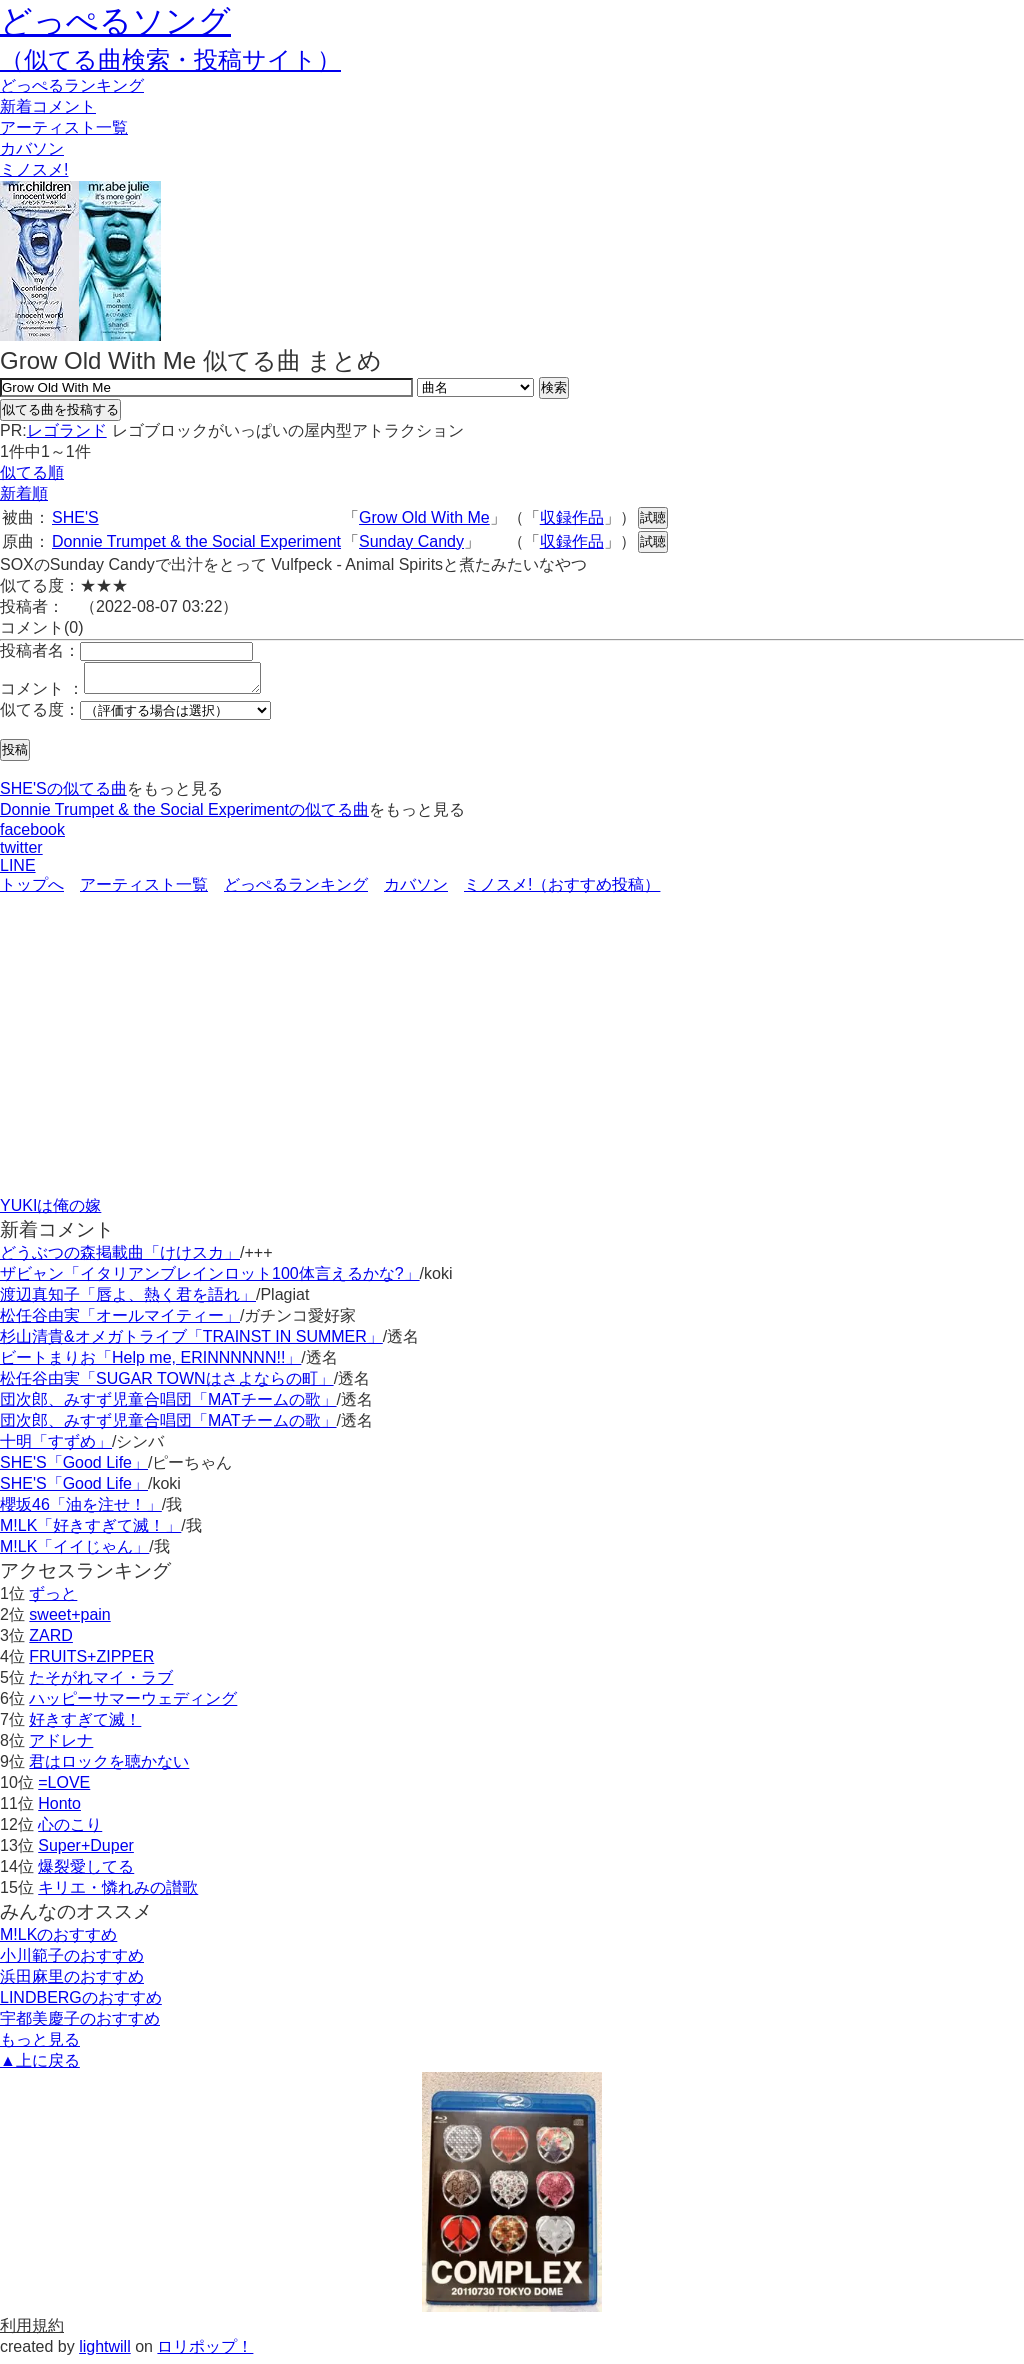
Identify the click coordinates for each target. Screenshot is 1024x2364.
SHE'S (75, 517)
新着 (48, 106)
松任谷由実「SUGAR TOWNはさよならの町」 (167, 1384)
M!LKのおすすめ (58, 1940)
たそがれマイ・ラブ (101, 1683)
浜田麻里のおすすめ (72, 1982)
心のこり (70, 1830)
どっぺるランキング (296, 890)
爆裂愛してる (86, 1872)
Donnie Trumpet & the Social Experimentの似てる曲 (184, 815)
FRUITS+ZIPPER (91, 1662)
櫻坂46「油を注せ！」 (81, 1510)
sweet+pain (69, 1620)
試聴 (653, 517)
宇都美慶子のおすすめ (80, 2024)
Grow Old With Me (424, 517)
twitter (21, 853)
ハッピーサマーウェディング (133, 1704)
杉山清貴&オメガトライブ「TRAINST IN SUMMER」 (191, 1342)
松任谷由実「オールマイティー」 (120, 1321)
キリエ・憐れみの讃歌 (118, 1893)
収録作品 (572, 517)
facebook (32, 835)
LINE (18, 871)
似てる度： (40, 715)
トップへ (32, 890)
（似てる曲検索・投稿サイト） (170, 59)
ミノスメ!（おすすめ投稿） (562, 890)
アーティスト (64, 127)
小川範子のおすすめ (72, 1961)
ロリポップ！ (205, 2352)
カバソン (32, 148)
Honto (59, 1809)
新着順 (24, 493)
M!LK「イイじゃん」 (74, 1552)
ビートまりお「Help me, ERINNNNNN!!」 (150, 1363)
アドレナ (61, 1746)
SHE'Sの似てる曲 (63, 794)
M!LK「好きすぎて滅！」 (90, 1531)
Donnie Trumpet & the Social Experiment (196, 541)
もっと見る (40, 2045)
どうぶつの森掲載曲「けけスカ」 (120, 1258)
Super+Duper (86, 1851)
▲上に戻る (40, 2066)
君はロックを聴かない (109, 1767)
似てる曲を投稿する (60, 409)
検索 (554, 387)
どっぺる (72, 85)
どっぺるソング (115, 21)
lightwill (105, 2352)
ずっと (53, 1599)
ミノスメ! (34, 169)
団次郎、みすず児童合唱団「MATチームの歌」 (168, 1405)
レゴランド (67, 430)
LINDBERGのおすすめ (81, 2003)
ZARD (51, 1641)
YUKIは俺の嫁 (50, 1211)
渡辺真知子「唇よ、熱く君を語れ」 (128, 1300)
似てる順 (32, 472)
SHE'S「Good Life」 (74, 1468)
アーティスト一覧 (144, 890)
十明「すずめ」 (56, 1447)
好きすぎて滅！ (85, 1725)
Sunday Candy (411, 541)
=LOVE (64, 1788)
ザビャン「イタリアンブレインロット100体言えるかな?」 (210, 1279)
